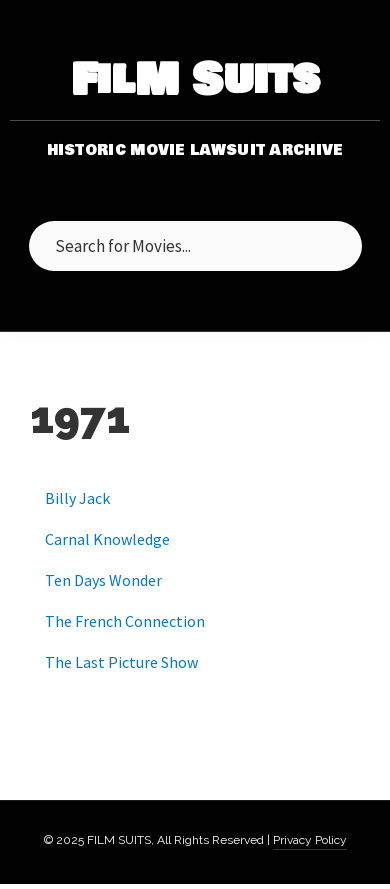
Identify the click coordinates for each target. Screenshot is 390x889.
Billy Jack (77, 498)
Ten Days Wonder (103, 580)
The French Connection (125, 621)
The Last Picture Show (121, 662)
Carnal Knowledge (107, 539)
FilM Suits (195, 80)
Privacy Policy (310, 840)
